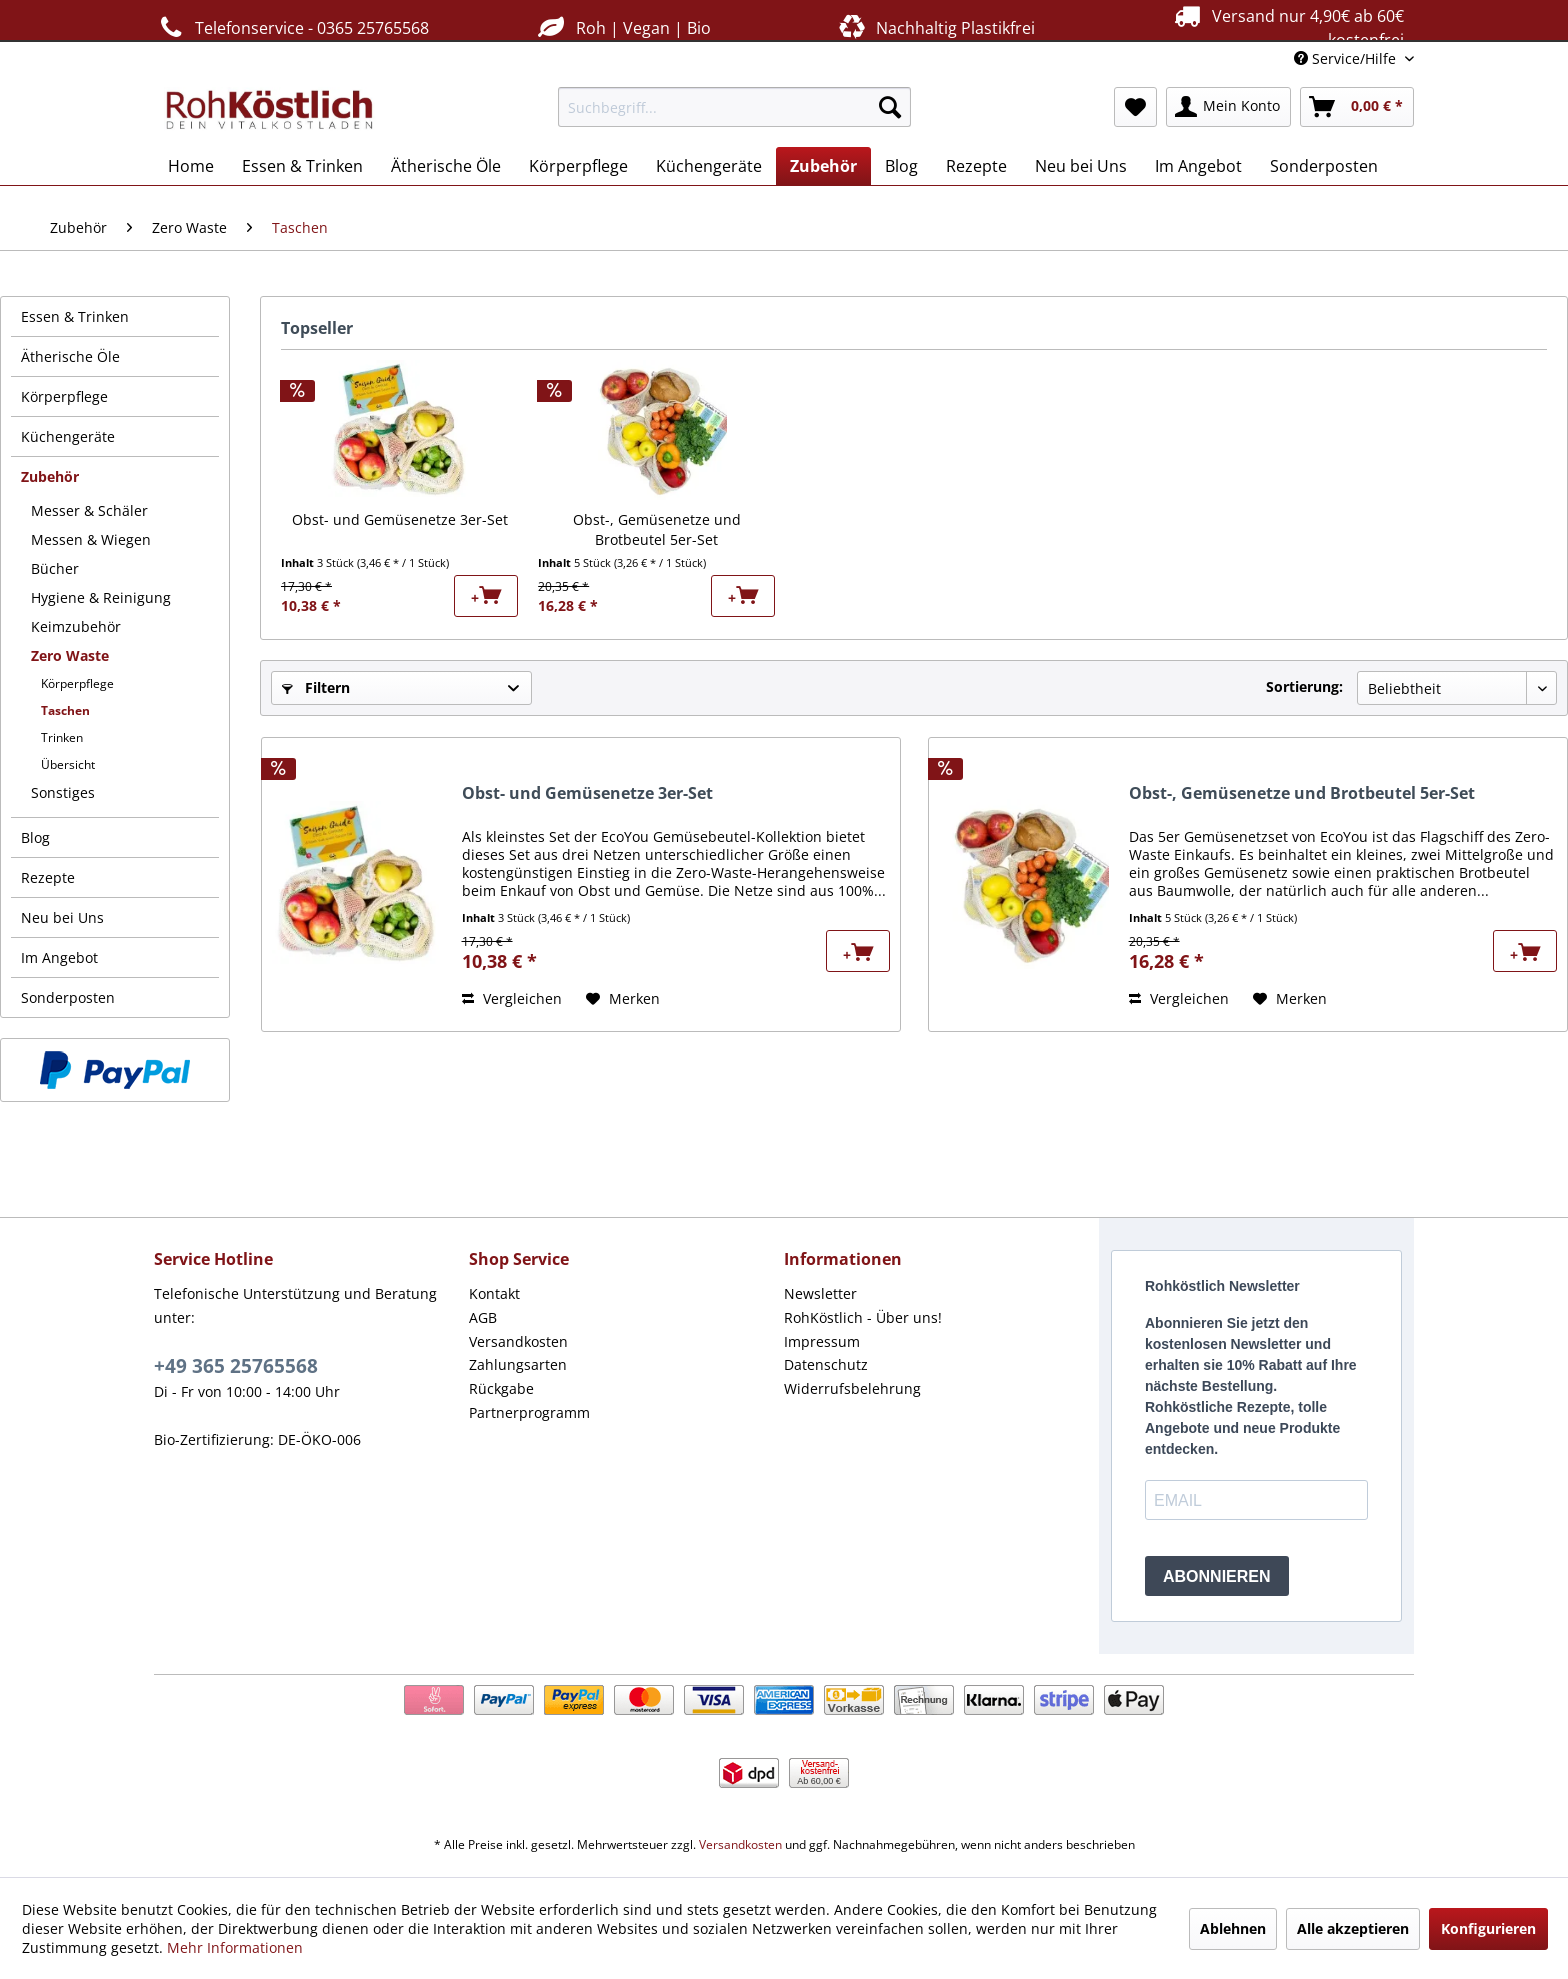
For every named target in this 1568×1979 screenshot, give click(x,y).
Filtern (316, 687)
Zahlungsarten (518, 1364)
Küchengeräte (68, 436)
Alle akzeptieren (1353, 1928)
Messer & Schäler (89, 510)
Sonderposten (68, 997)
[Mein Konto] (1228, 107)
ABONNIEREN (1217, 1576)
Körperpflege (64, 396)
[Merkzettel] (1135, 107)
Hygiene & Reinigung (101, 597)
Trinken (62, 737)
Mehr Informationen (235, 1947)
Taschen (65, 710)
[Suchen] (890, 107)
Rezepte (48, 877)
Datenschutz (826, 1364)
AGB (483, 1317)
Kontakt (494, 1293)
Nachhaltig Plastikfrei (935, 27)
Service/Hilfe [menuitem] (1347, 58)
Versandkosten (518, 1341)
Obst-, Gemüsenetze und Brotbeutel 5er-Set (657, 529)
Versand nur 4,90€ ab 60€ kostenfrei (1286, 27)
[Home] (191, 166)
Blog (35, 837)
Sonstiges (63, 792)
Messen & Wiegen (91, 539)
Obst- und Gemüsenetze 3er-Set (400, 519)
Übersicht (68, 764)
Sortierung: (1304, 686)
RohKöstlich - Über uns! (863, 1317)
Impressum (822, 1341)
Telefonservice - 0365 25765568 (291, 27)
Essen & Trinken (75, 316)
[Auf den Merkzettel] (623, 999)
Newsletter (820, 1293)
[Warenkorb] (1357, 107)
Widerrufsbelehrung (852, 1388)
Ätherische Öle (70, 356)
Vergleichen (512, 998)
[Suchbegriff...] (734, 107)
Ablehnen (1233, 1928)
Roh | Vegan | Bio (622, 27)
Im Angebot (59, 957)
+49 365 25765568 (236, 1366)
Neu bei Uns (62, 917)
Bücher (55, 568)
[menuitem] (734, 107)
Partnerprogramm (529, 1412)
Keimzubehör (76, 626)
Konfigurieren (1488, 1928)
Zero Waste (70, 655)
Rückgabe (501, 1388)
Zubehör (50, 476)
